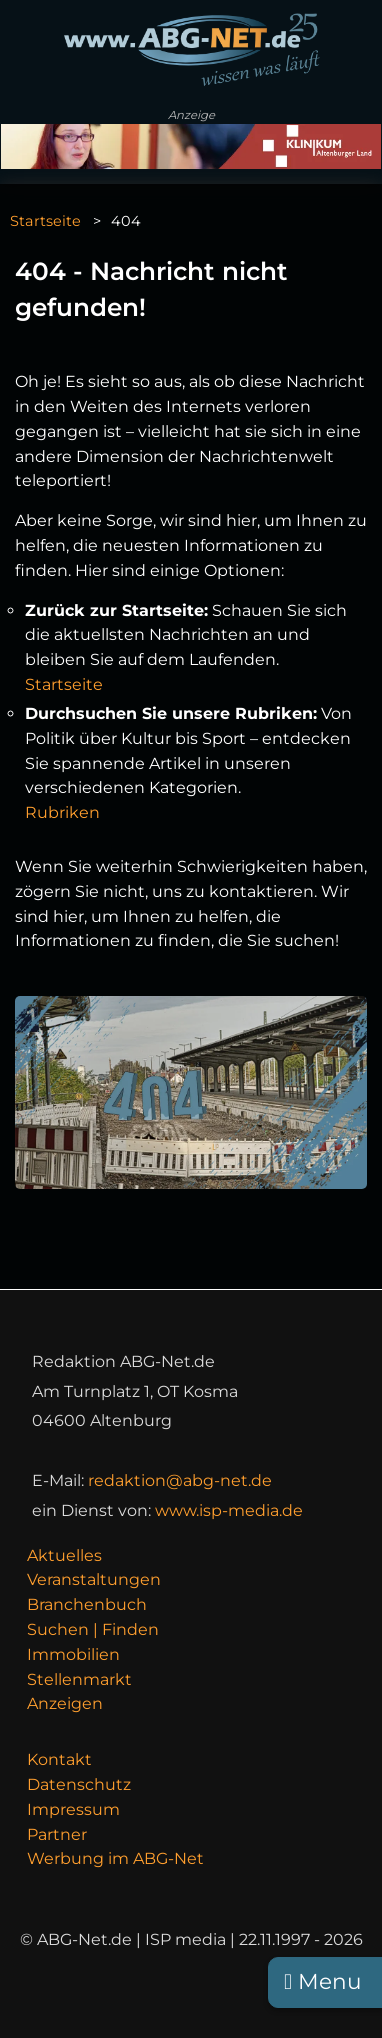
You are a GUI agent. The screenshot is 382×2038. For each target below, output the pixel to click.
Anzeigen (65, 1703)
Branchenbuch (87, 1604)
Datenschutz (79, 1784)
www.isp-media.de (229, 1510)
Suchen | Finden (93, 1629)
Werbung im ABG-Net (115, 1858)
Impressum (73, 1809)
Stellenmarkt (79, 1679)
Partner (57, 1834)
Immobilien (73, 1654)
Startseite (45, 221)
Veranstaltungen (94, 1579)
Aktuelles (64, 1555)
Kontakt (59, 1759)
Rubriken (62, 812)
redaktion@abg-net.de (180, 1480)
